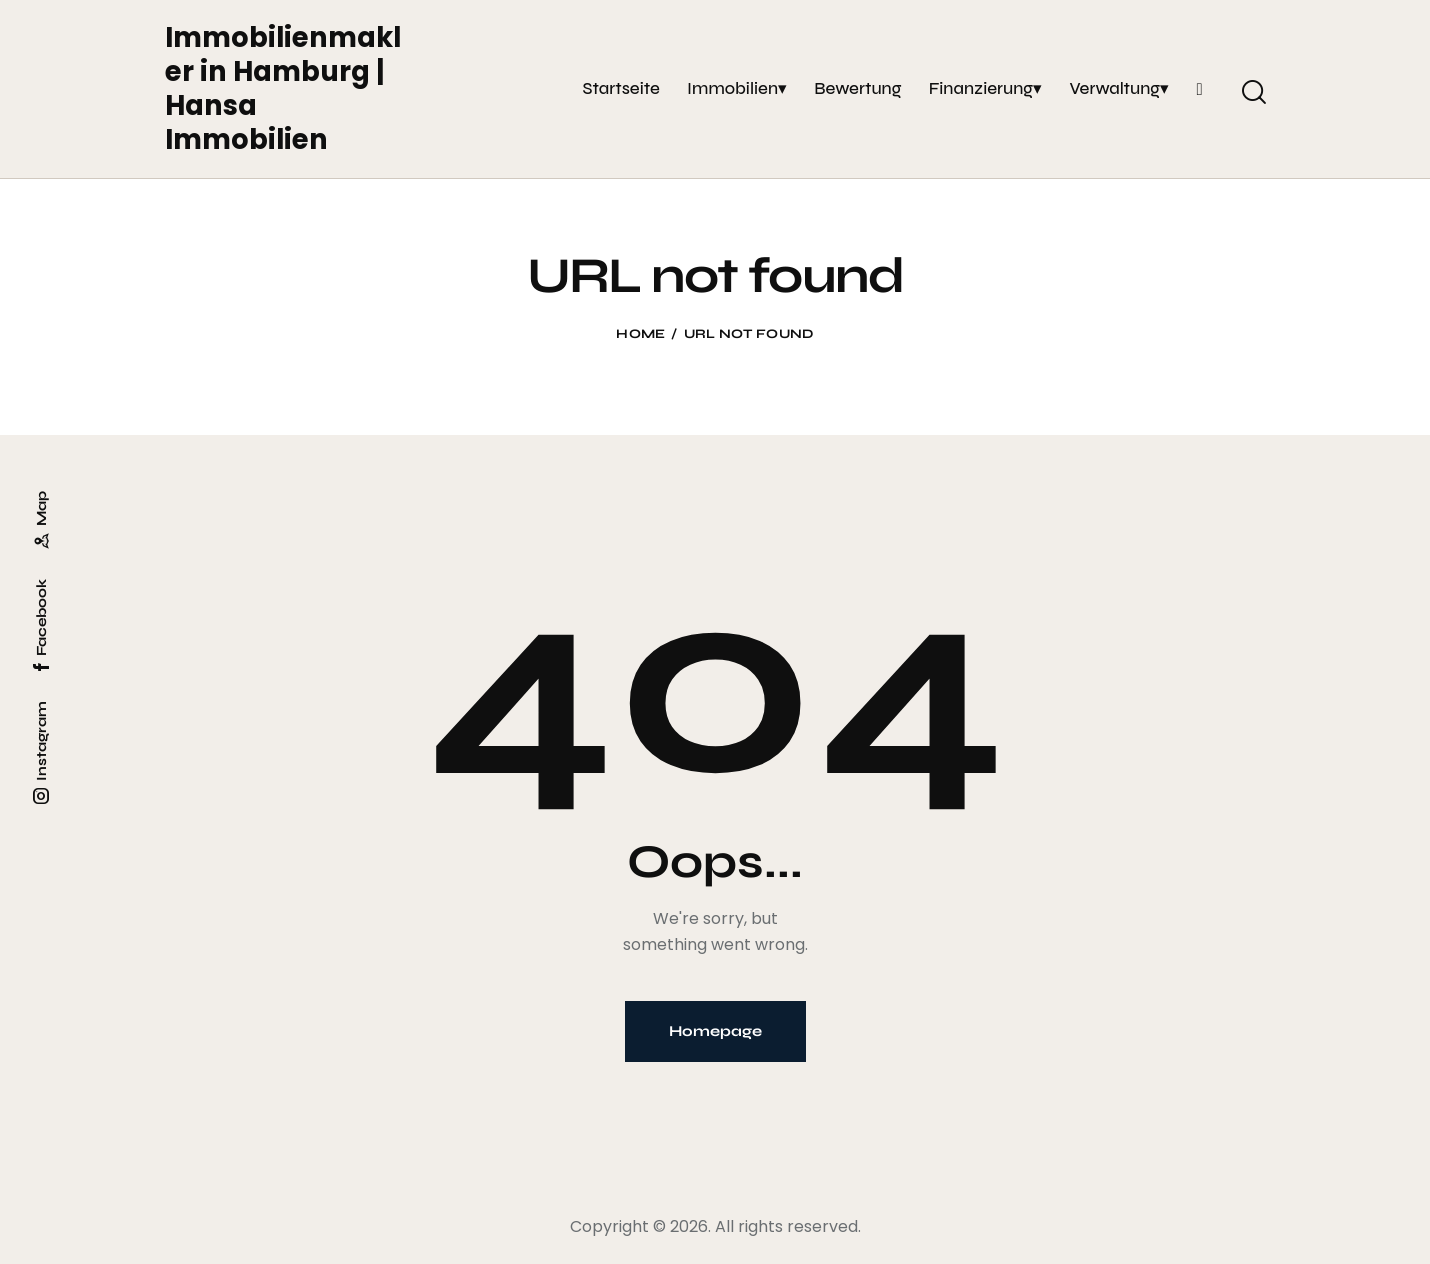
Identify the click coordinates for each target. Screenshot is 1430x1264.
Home (640, 334)
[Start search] (1252, 92)
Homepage (715, 1031)
